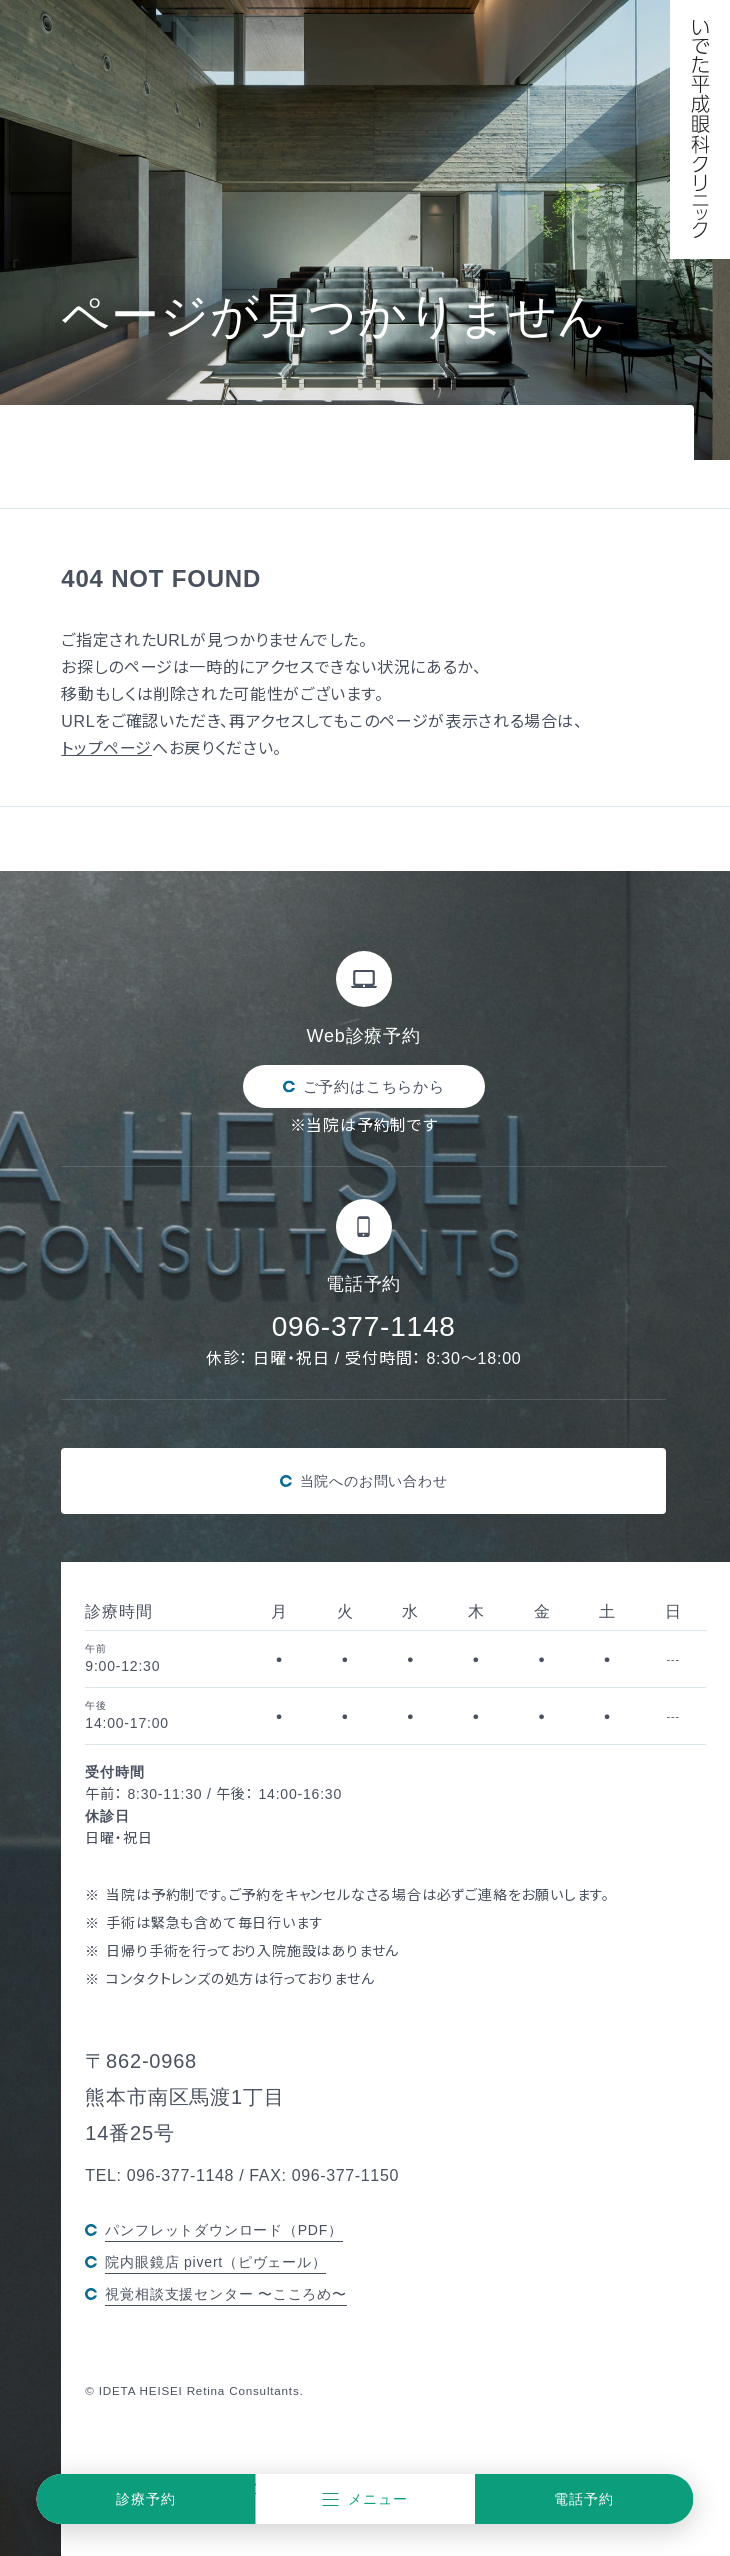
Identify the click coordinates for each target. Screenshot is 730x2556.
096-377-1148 (364, 1325)
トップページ (106, 748)
